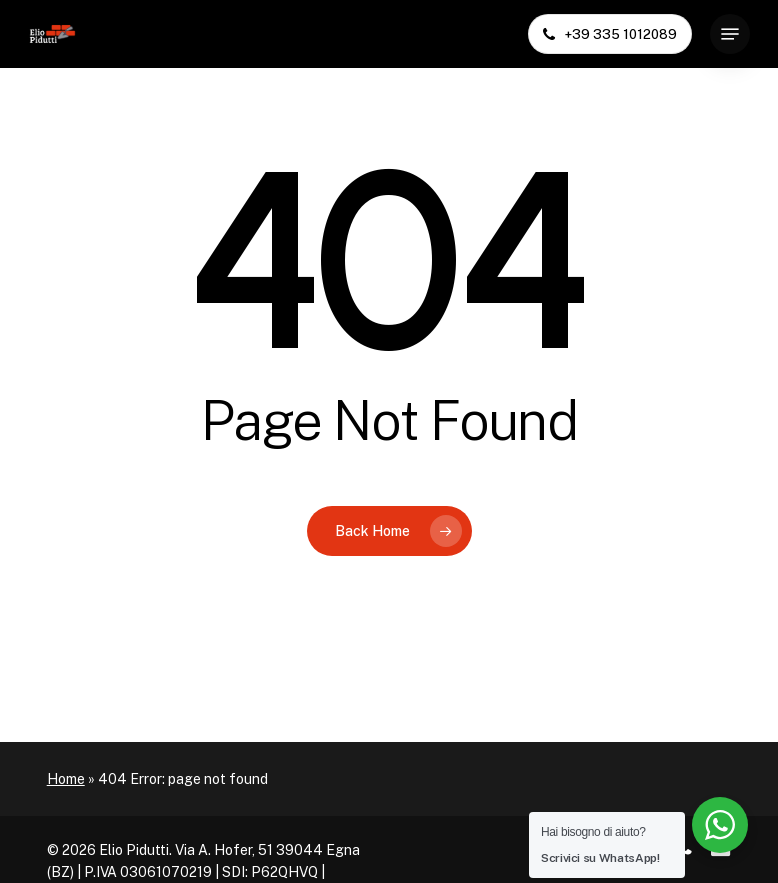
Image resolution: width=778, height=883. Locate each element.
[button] (730, 34)
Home (66, 779)
